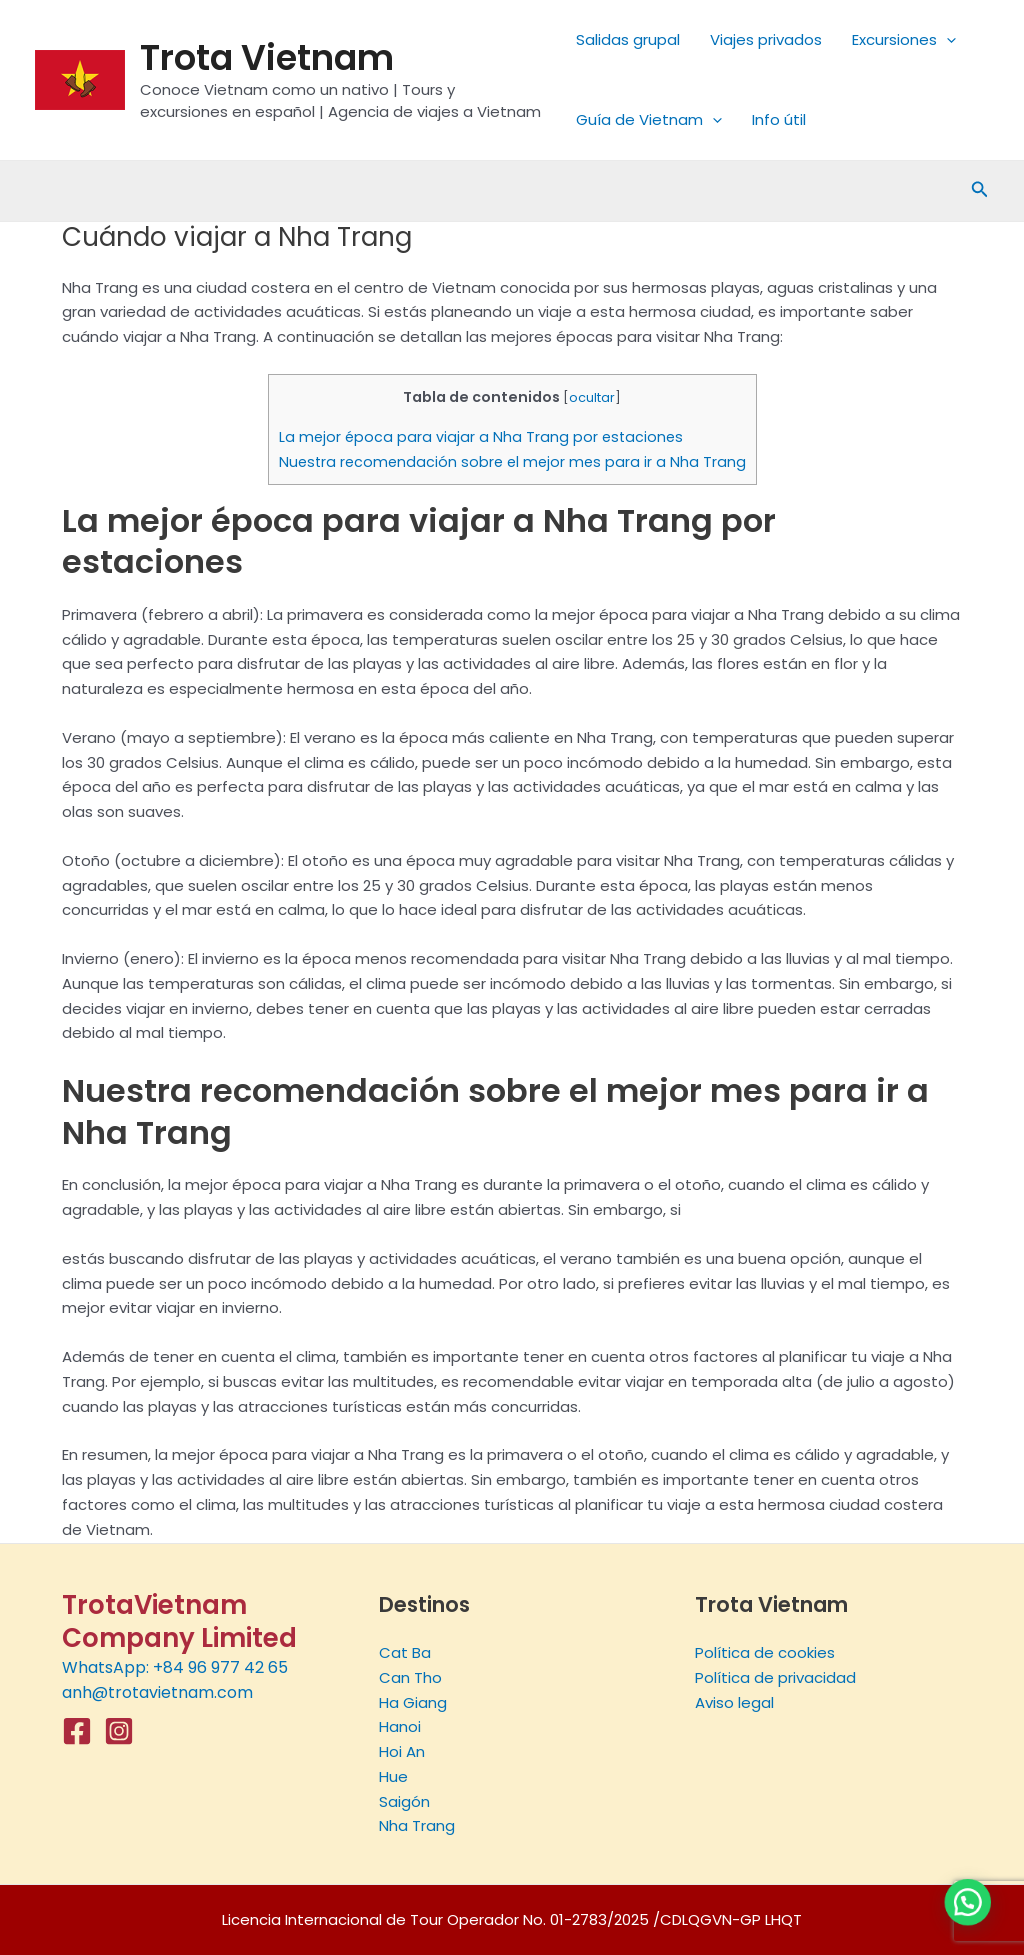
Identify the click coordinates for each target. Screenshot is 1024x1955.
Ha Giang (413, 1702)
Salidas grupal (628, 39)
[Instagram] (119, 1731)
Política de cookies (765, 1652)
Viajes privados (766, 39)
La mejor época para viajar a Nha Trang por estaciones (481, 437)
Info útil (779, 119)
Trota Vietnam (267, 57)
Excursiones (904, 40)
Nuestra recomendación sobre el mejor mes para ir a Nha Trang (512, 462)
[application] (946, 40)
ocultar (592, 397)
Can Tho (410, 1677)
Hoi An (402, 1751)
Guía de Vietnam (649, 120)
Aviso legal (734, 1702)
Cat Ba (405, 1652)
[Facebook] (77, 1731)
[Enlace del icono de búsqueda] (980, 191)
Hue (393, 1776)
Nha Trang (417, 1825)
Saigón (404, 1801)
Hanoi (400, 1726)
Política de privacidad (775, 1677)
